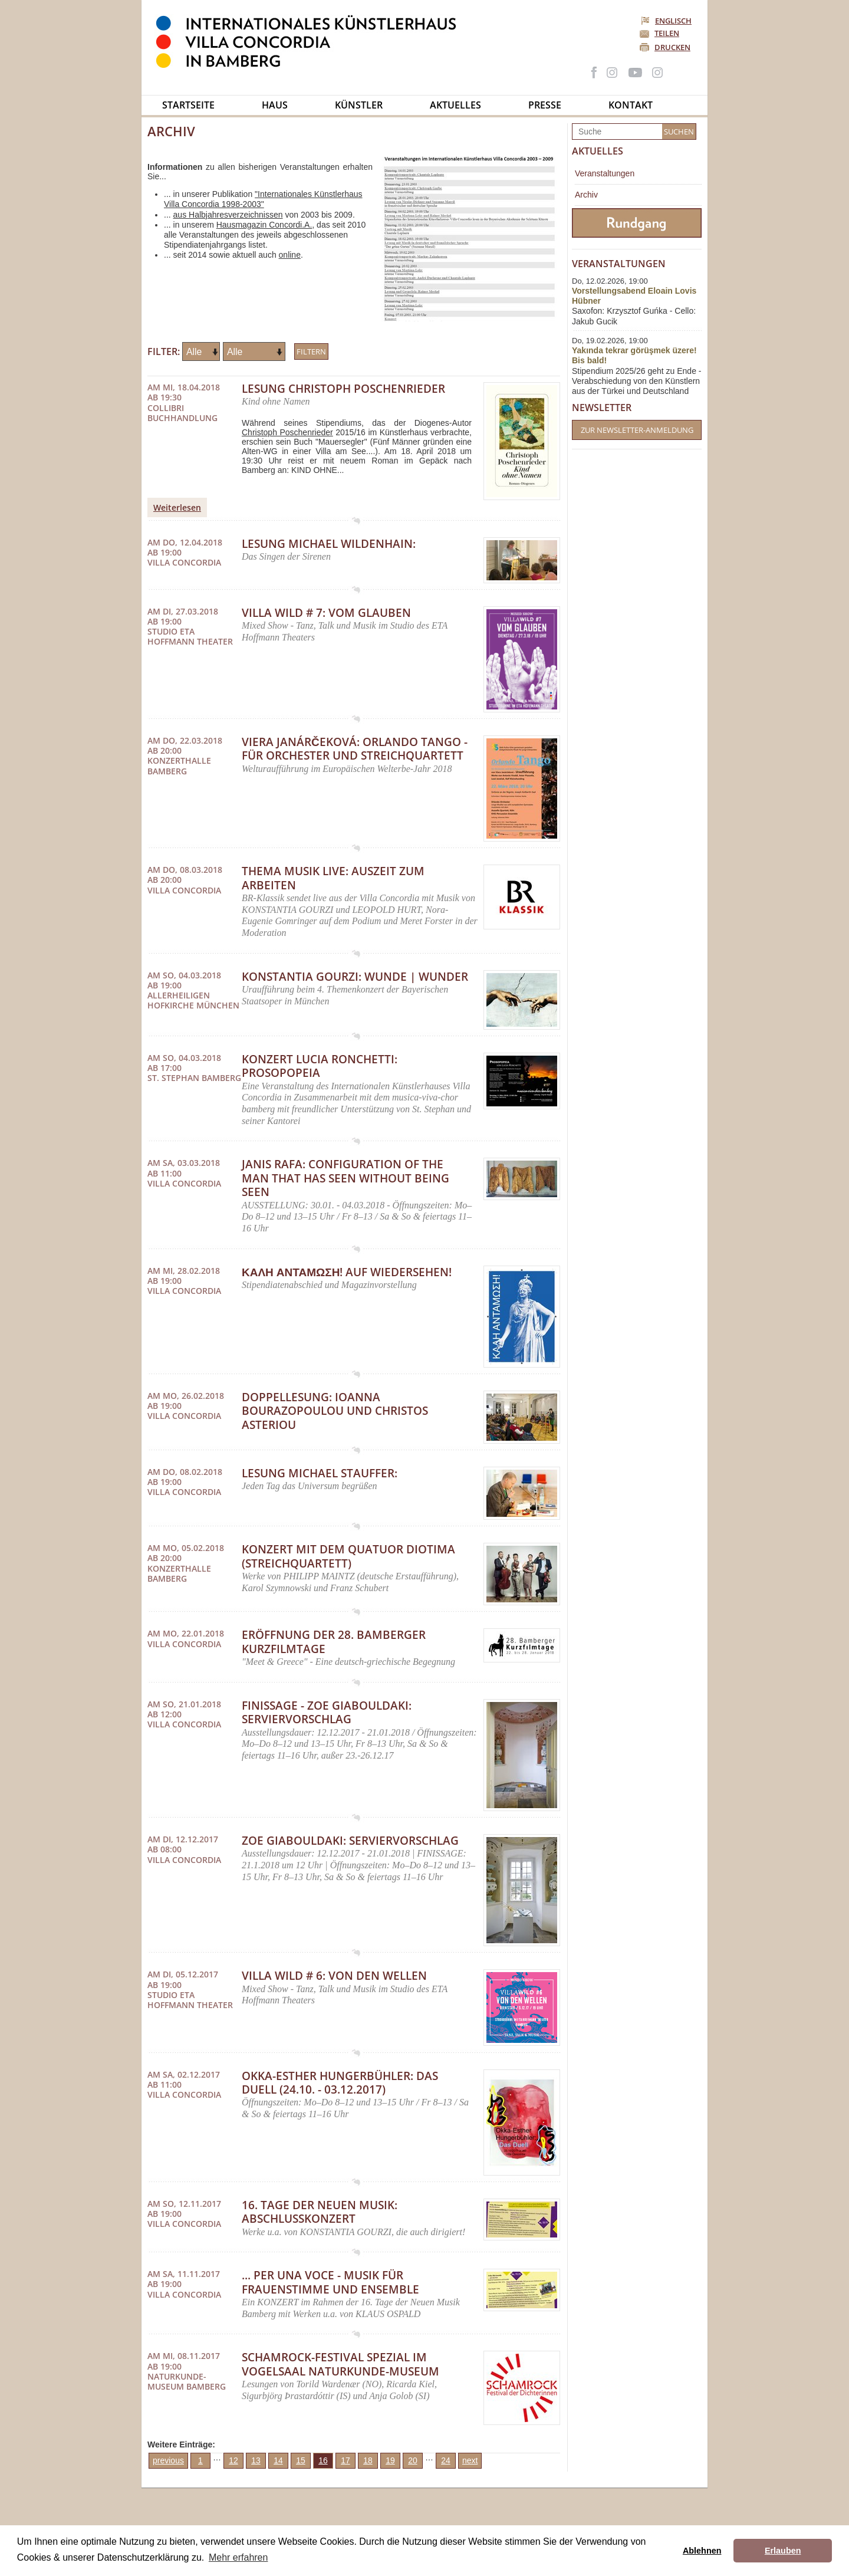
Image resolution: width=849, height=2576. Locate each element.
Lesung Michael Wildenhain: (329, 543)
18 (368, 2460)
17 (345, 2460)
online (290, 254)
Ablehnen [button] (702, 2550)
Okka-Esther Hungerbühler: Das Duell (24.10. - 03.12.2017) (340, 2082)
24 (445, 2460)
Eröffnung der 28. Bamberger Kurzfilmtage (334, 1641)
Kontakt (630, 104)
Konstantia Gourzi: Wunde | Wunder (355, 976)
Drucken (672, 47)
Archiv (586, 194)
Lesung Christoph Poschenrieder (343, 388)
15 (300, 2460)
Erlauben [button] (783, 2550)
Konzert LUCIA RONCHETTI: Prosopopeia (319, 1066)
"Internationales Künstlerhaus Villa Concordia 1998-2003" (263, 199)
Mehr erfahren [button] (238, 2557)
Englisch (667, 20)
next (470, 2460)
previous (168, 2460)
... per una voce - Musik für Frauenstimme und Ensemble (330, 2282)
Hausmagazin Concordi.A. (264, 224)
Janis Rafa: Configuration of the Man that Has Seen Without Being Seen (345, 1178)
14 (278, 2460)
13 (256, 2460)
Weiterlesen (177, 507)
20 (412, 2460)
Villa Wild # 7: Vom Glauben (326, 612)
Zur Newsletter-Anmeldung (637, 430)
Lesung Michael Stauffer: (319, 1473)
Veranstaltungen (604, 173)
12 (233, 2460)
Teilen (666, 33)
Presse (544, 104)
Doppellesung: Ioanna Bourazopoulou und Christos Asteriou (335, 1410)
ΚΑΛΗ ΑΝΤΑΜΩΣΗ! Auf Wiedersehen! (347, 1272)
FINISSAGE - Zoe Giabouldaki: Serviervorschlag (327, 1712)
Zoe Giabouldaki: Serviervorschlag (350, 1840)
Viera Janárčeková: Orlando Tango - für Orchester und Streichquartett (355, 748)
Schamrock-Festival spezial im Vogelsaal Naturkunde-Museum (340, 2364)
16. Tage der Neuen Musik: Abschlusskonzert (319, 2211)
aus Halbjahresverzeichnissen (228, 214)
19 (390, 2460)
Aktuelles (455, 104)
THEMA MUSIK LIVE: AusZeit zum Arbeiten (333, 877)
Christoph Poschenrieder (287, 432)
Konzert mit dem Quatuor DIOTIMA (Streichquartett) (348, 1556)
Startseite (188, 104)
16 (323, 2460)
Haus (275, 104)
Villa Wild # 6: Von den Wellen (334, 1975)
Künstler (359, 104)
